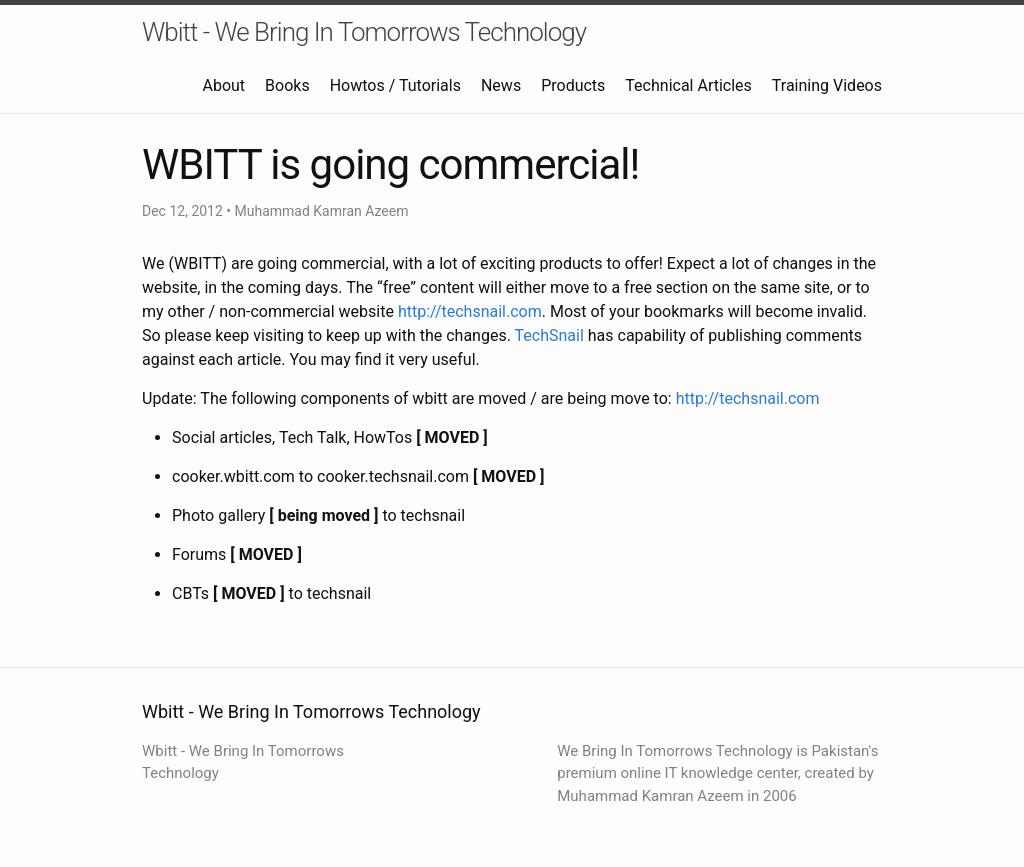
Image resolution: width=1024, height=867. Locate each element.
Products (573, 85)
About (224, 85)
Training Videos (827, 85)
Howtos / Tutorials (395, 85)
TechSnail (549, 335)
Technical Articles (688, 85)
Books (287, 85)
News (501, 85)
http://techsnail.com (470, 311)
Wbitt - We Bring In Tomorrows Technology (364, 32)
